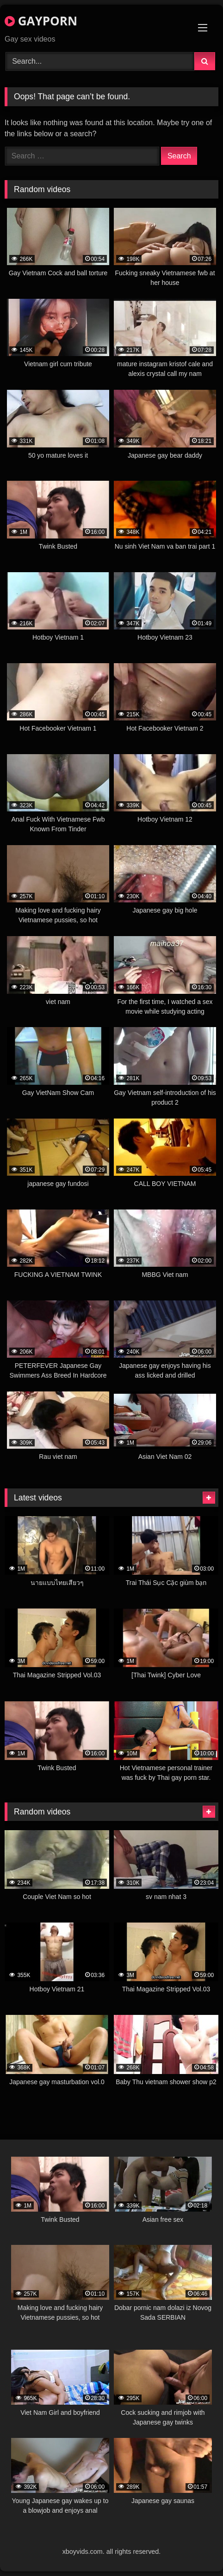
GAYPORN (41, 20)
